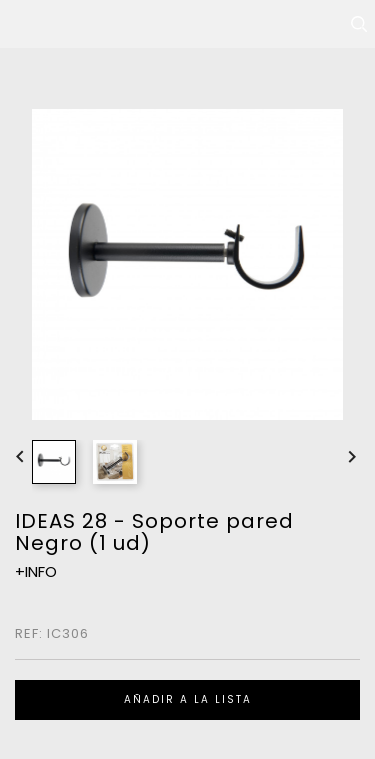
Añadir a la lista (188, 699)
